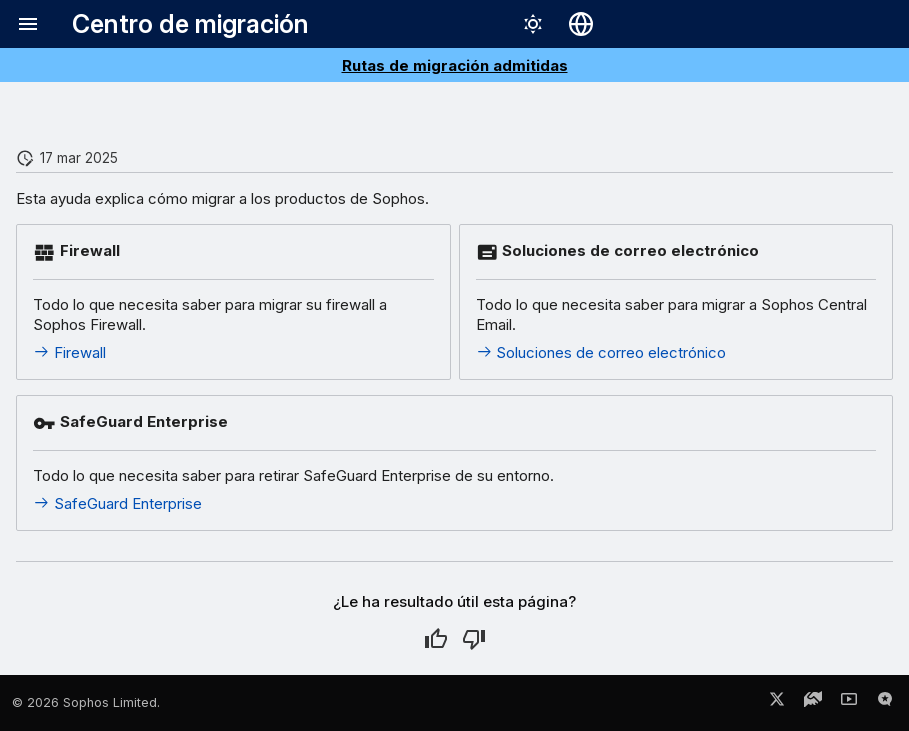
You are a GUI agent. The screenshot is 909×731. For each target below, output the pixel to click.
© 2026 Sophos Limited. (86, 702)
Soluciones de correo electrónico (601, 352)
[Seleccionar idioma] (581, 24)
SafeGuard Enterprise (117, 503)
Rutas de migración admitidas (455, 65)
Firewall (69, 352)
